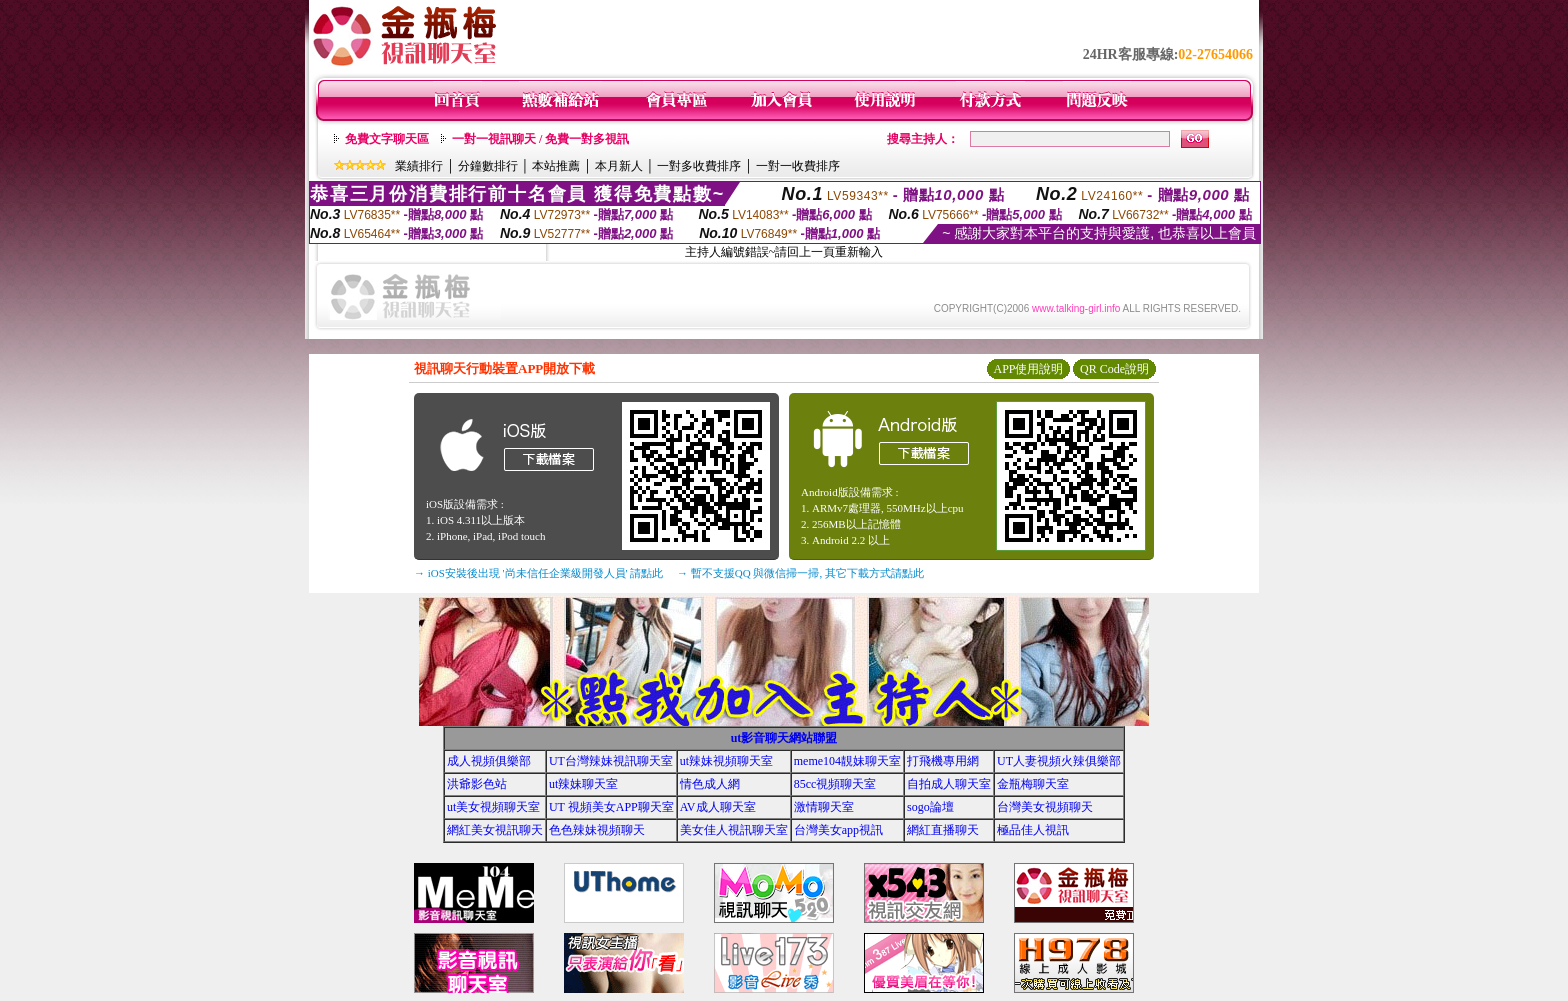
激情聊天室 (824, 807)
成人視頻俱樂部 (489, 761)
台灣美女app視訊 (838, 830)
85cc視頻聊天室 (835, 784)
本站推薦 (556, 166)
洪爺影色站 (477, 784)
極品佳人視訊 (1033, 830)
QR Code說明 (1114, 369)
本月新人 (619, 166)
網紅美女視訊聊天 (495, 830)
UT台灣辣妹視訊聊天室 (611, 761)
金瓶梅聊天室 (1033, 784)
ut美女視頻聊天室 (493, 807)
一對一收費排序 (798, 166)
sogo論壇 (930, 807)
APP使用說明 (1028, 369)
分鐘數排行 (488, 166)
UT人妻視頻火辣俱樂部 (1059, 761)
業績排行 (419, 166)
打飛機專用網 (943, 761)
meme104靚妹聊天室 (847, 761)
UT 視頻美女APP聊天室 (611, 807)
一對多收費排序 (699, 166)
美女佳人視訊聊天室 (734, 830)
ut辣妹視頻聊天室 (726, 761)
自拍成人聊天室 (949, 784)
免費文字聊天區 (387, 139)
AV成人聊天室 (718, 807)
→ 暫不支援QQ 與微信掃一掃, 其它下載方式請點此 (800, 573)
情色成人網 (710, 784)
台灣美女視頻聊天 (1045, 807)
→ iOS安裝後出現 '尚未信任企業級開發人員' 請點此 (538, 573)
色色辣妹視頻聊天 (597, 830)
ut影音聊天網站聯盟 (784, 738)
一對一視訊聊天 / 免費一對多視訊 (540, 139)
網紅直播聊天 (943, 830)
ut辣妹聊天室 (583, 784)
